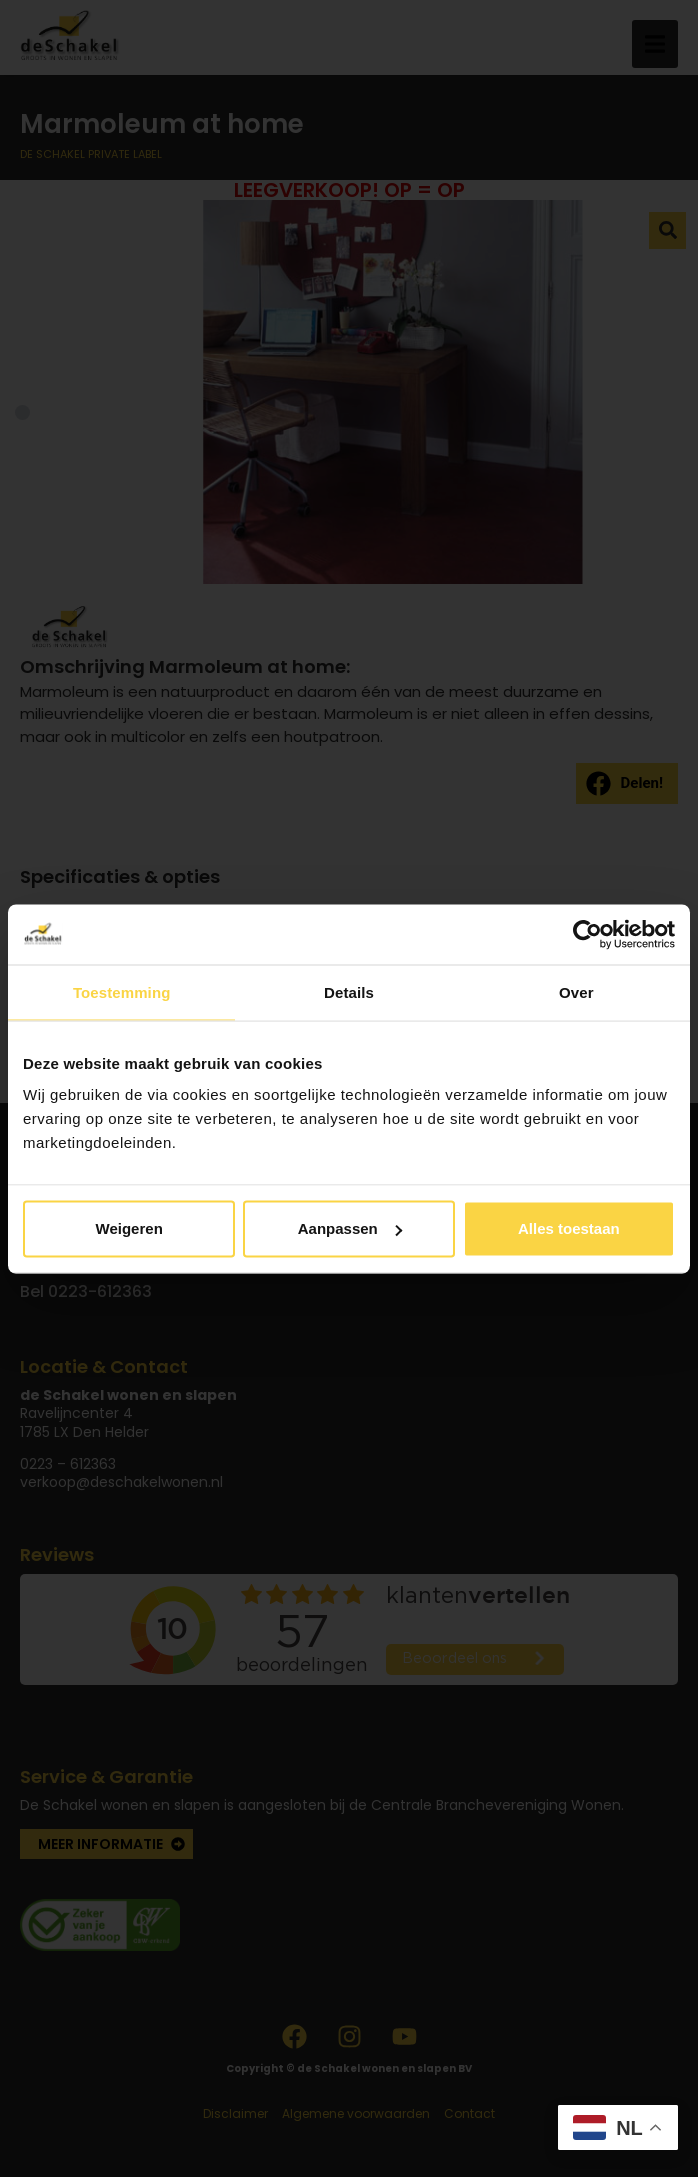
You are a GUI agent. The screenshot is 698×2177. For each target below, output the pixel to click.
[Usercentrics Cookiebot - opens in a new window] (587, 934)
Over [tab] (576, 991)
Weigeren (129, 1228)
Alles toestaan (569, 1228)
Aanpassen (350, 1228)
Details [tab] (349, 991)
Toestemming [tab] (122, 991)
